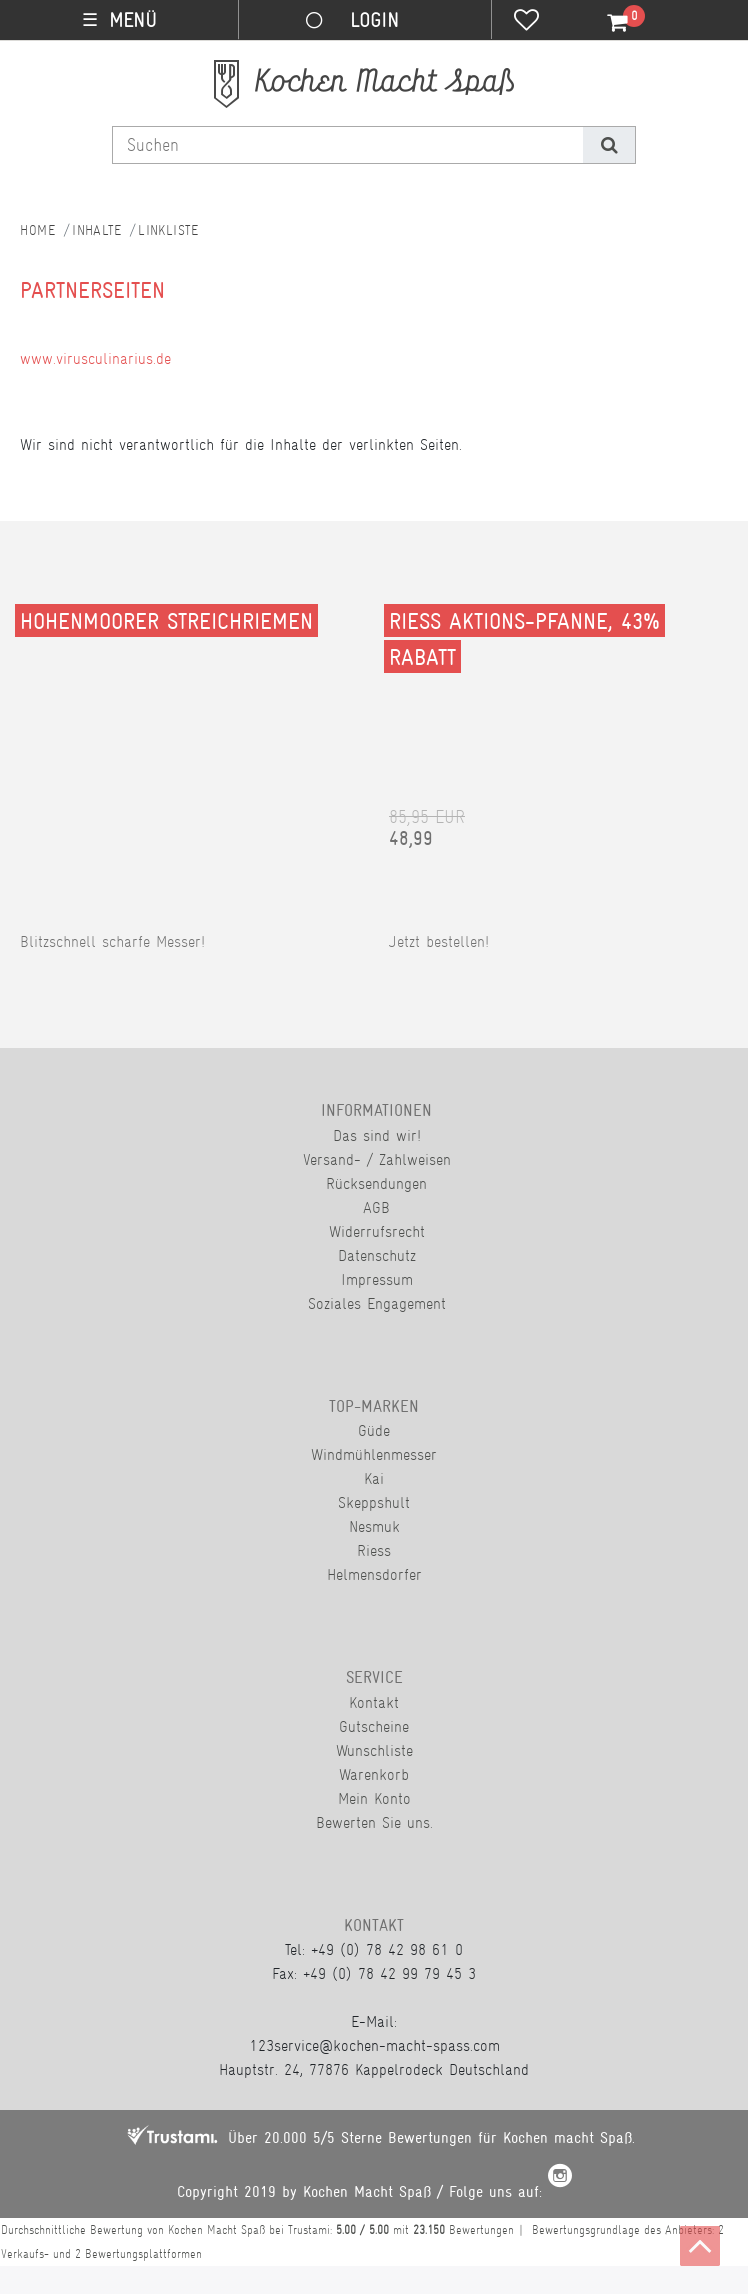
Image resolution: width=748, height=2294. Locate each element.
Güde (374, 1430)
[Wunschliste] (526, 22)
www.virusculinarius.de (95, 358)
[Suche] (608, 145)
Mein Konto (374, 1798)
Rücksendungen (376, 1183)
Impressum (377, 1279)
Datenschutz (377, 1255)
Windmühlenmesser (374, 1454)
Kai (374, 1478)
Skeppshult (374, 1502)
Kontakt (374, 1702)
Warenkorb (374, 1774)
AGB (376, 1207)
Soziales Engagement (377, 1303)
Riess (374, 1550)
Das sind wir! (377, 1135)
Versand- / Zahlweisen (377, 1159)
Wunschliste (374, 1750)
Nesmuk (374, 1526)
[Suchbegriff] (348, 145)
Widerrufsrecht (377, 1231)
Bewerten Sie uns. (374, 1822)
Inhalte (96, 230)
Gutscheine (374, 1726)
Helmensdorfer (374, 1574)
